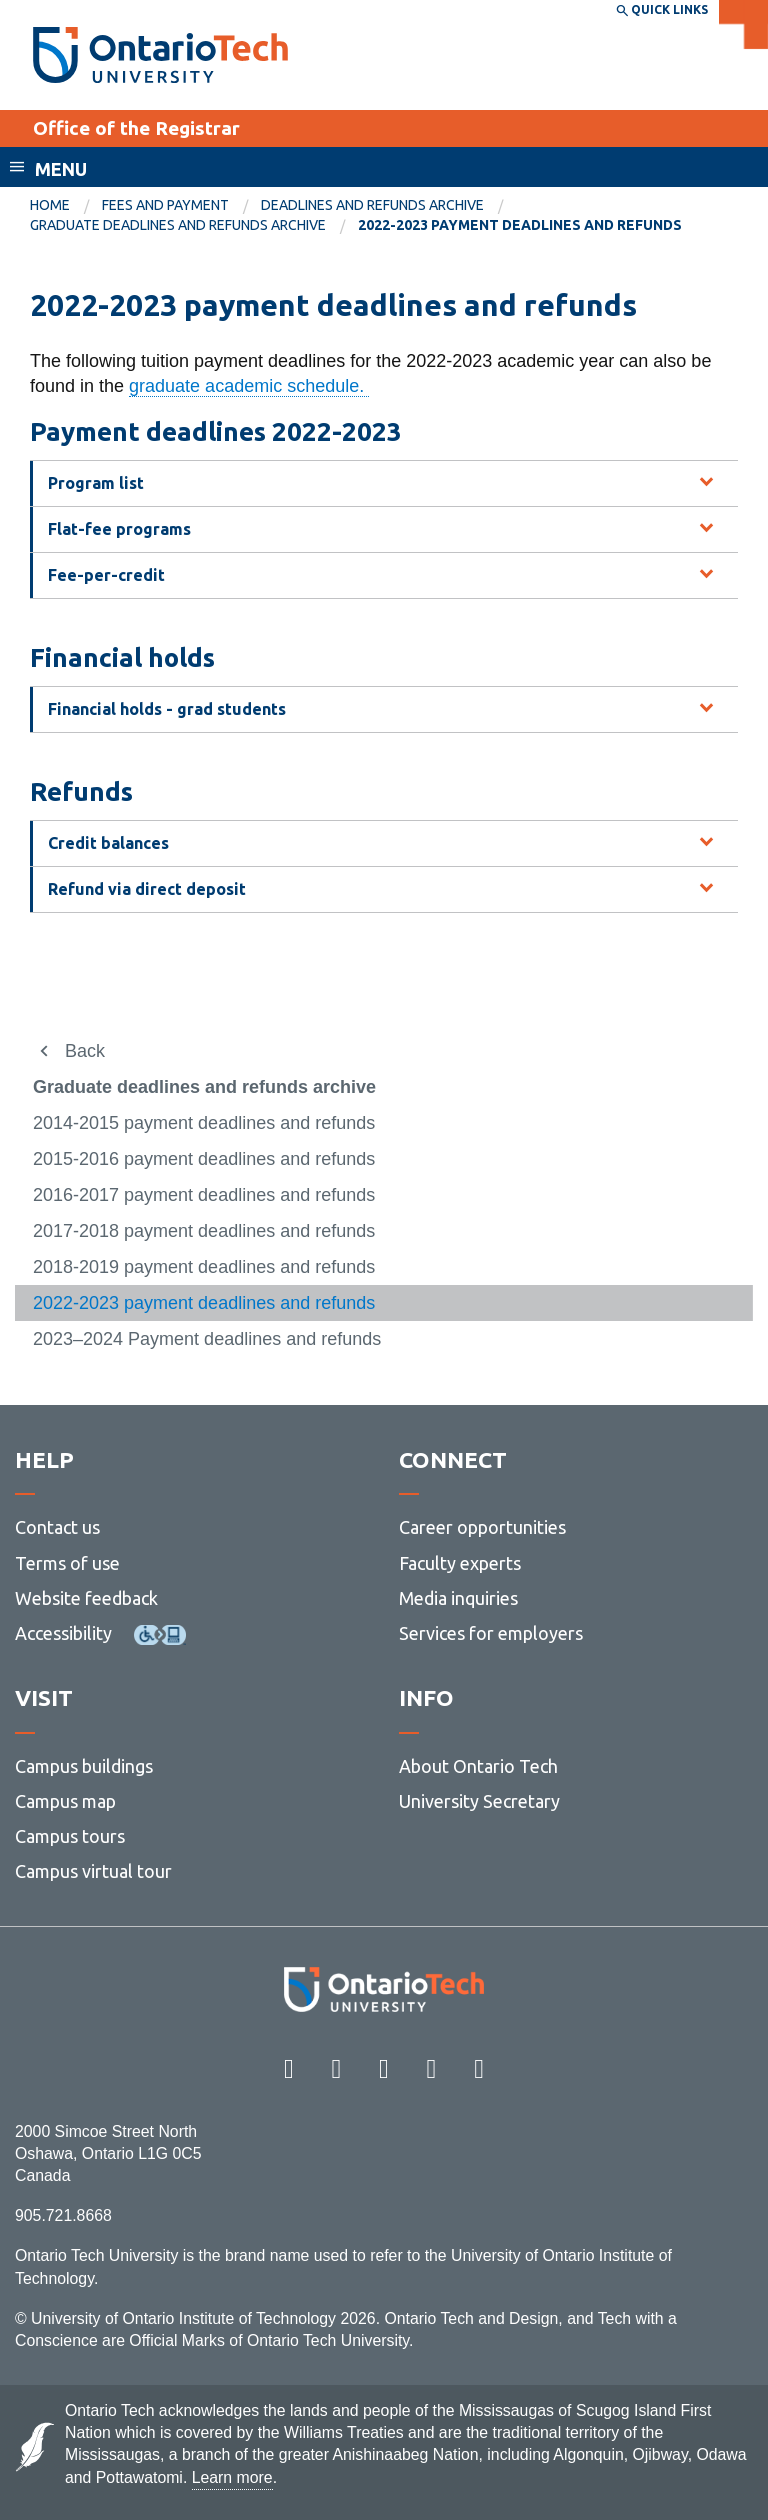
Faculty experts (460, 1563)
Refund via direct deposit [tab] (147, 889)
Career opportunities (482, 1527)
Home (50, 205)
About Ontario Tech (478, 1766)
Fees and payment (165, 205)
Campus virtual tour (93, 1871)
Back (85, 1051)
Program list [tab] (96, 483)
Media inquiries (458, 1598)
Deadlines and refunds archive (372, 205)
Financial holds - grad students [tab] (167, 709)
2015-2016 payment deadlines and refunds (204, 1159)
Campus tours (70, 1836)
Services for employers (491, 1633)
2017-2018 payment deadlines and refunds (204, 1231)
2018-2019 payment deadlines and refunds (204, 1267)
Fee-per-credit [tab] (106, 575)
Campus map (65, 1801)
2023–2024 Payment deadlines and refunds (207, 1339)
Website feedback (86, 1598)
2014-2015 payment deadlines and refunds (204, 1123)
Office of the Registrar (136, 128)
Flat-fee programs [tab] (119, 529)
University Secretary (479, 1801)
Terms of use (67, 1563)
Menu (61, 169)
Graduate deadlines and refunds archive (178, 225)
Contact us (57, 1527)
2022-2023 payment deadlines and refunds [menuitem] (520, 225)
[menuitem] (66, 206)
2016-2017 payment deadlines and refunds (204, 1195)
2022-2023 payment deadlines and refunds (204, 1303)
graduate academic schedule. (249, 386)
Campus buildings (84, 1766)
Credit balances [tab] (108, 843)
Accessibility (63, 1633)
